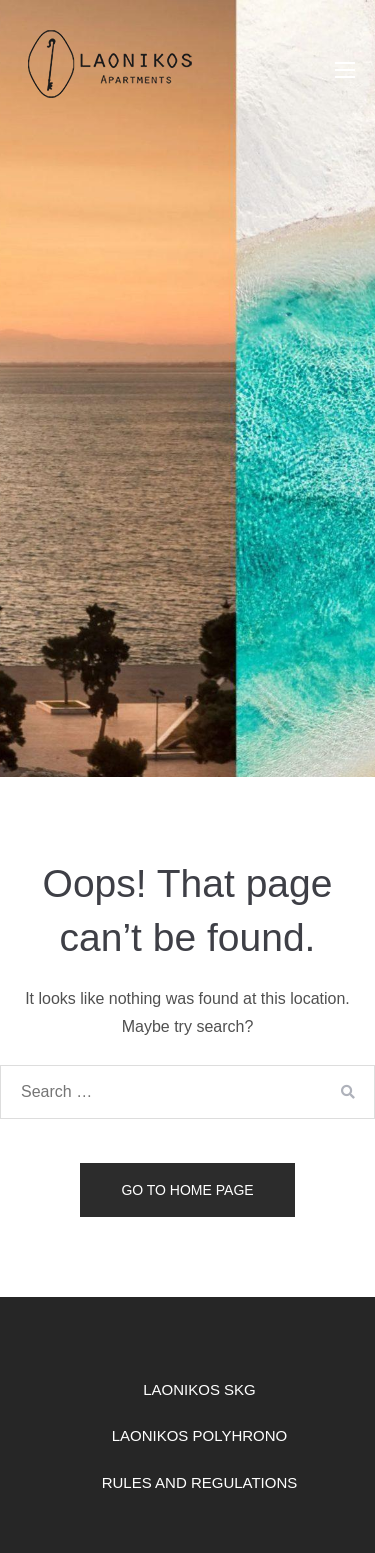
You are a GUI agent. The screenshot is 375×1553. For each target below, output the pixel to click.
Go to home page (187, 1190)
